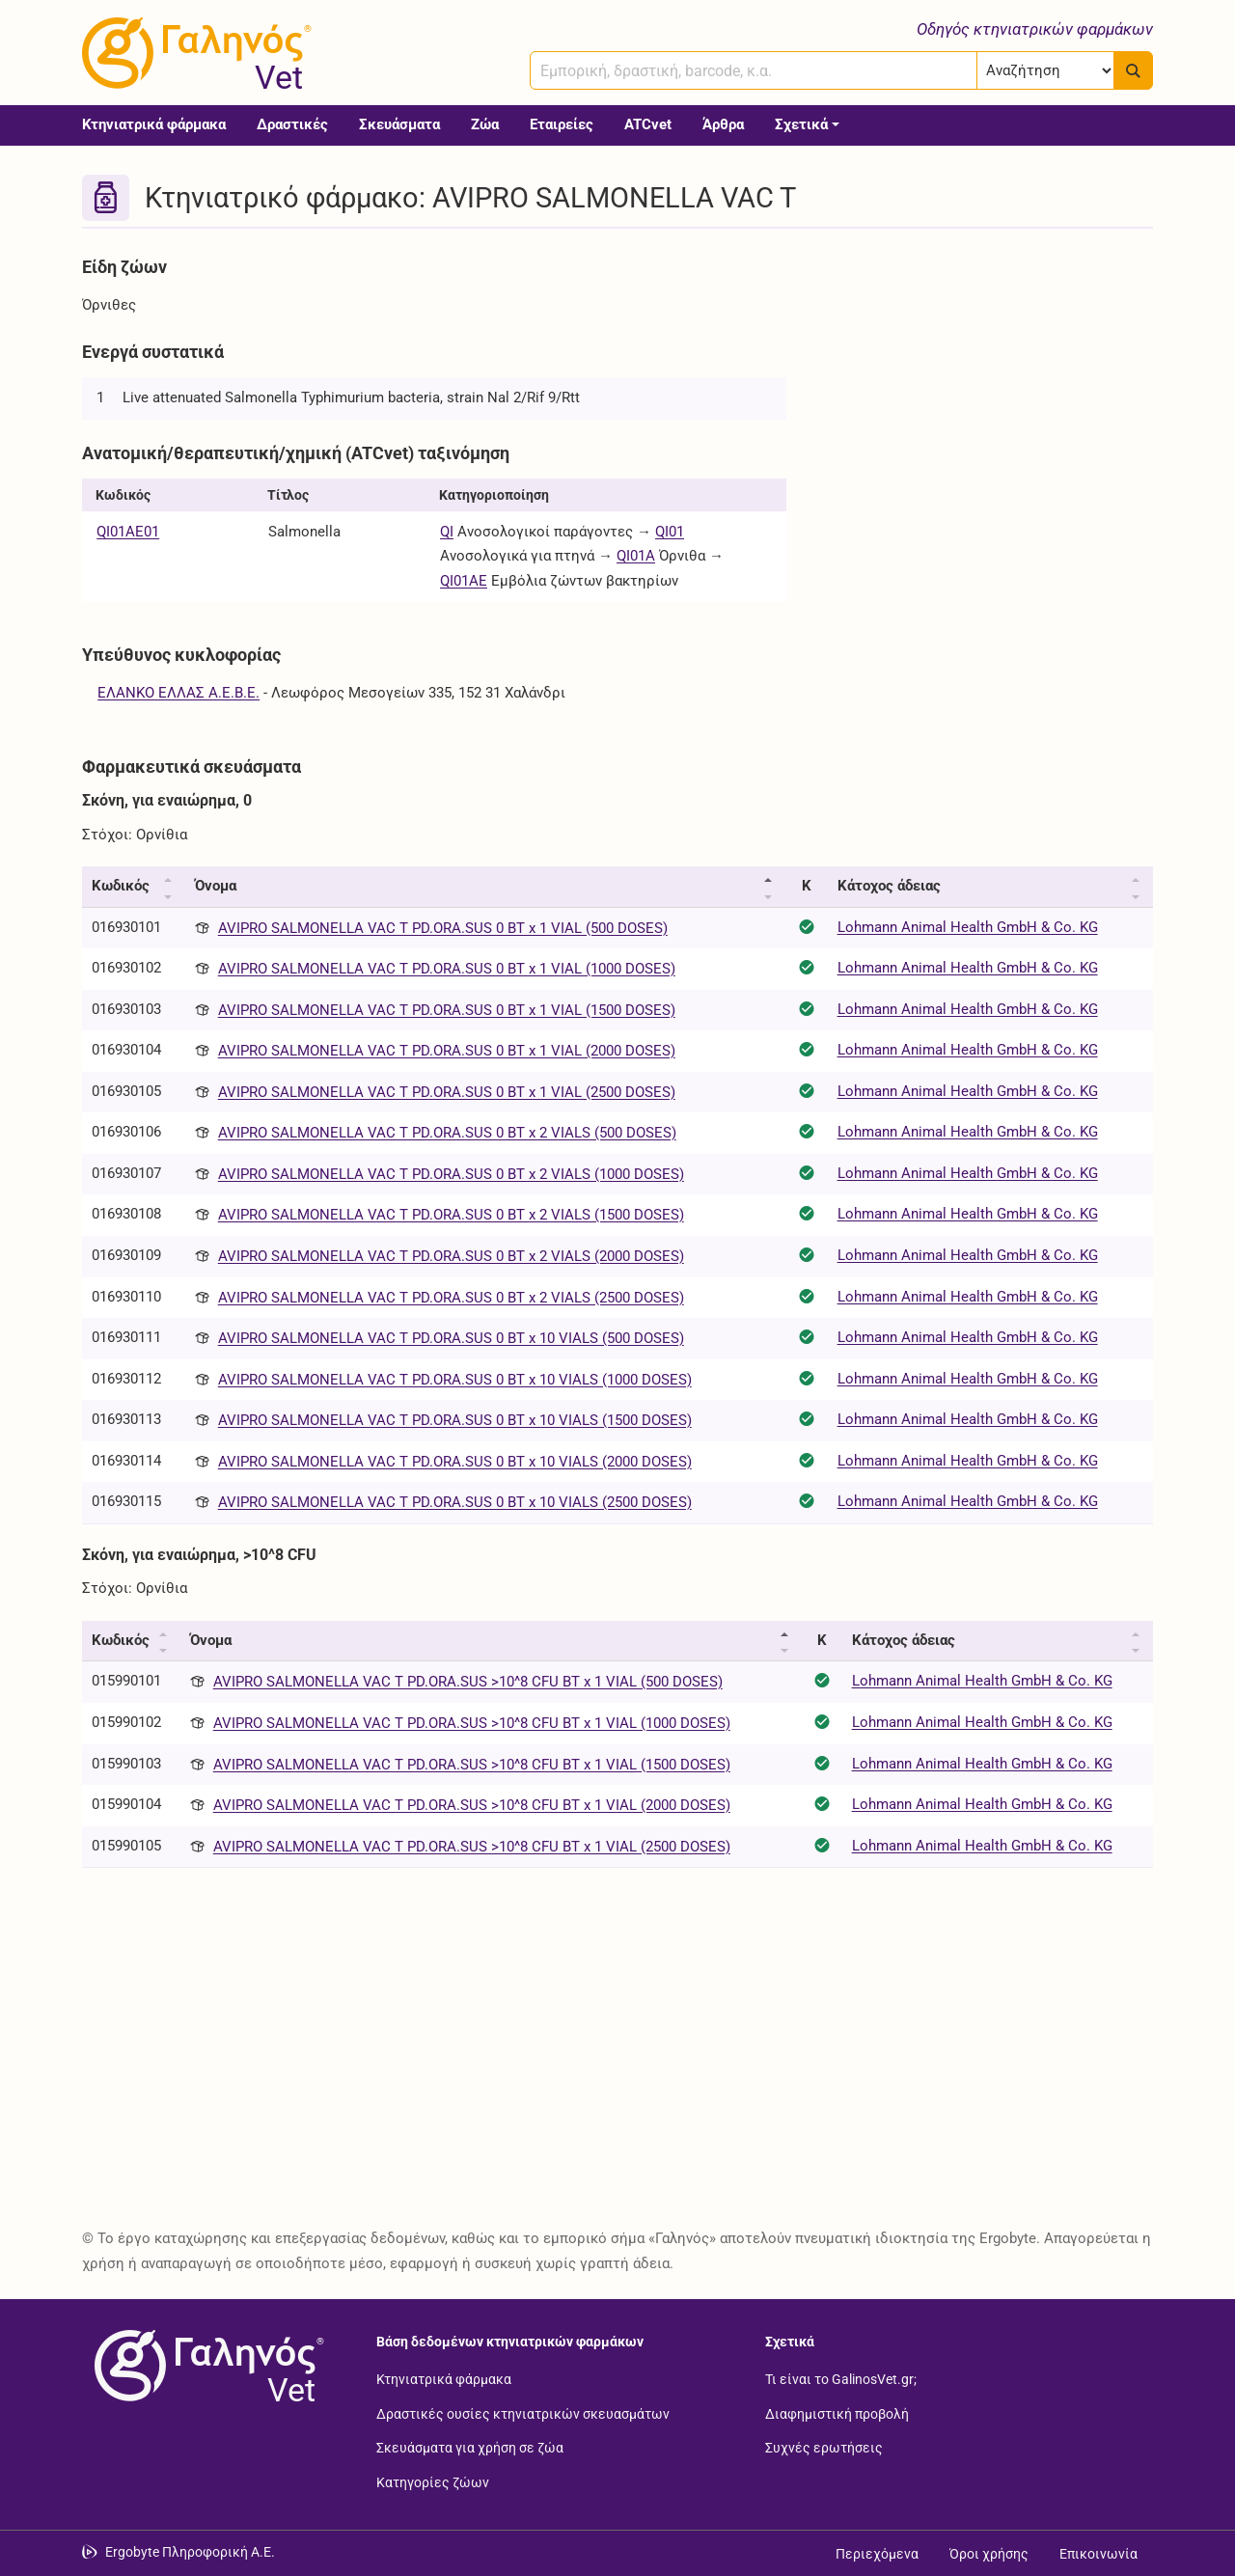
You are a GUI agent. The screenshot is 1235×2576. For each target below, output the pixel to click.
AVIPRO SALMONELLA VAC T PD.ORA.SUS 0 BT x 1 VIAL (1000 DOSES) (446, 968)
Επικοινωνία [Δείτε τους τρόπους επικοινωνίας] (1098, 2554)
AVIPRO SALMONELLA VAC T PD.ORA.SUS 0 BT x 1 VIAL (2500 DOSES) (446, 1092)
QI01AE (463, 580)
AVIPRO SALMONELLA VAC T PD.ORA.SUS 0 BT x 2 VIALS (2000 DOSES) (451, 1256)
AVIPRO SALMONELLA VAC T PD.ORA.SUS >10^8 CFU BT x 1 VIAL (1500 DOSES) (471, 1764)
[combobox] (753, 70)
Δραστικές (292, 124)
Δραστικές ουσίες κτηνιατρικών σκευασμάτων (523, 2413)
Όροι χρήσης (989, 2554)
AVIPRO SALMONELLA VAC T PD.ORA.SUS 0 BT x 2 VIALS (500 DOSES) (447, 1132)
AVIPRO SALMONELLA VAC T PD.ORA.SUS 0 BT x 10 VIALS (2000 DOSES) (455, 1461)
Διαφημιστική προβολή (837, 2413)
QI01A (636, 555)
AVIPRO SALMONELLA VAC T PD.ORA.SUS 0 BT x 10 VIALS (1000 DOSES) (455, 1379)
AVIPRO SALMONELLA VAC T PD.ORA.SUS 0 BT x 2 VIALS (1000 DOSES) (451, 1174)
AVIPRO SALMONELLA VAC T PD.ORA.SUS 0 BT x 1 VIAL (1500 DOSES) (446, 1010)
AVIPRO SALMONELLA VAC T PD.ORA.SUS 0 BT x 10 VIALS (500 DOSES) (451, 1338)
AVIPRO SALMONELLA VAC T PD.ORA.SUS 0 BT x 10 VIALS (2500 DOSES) (455, 1502)
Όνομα (215, 885)
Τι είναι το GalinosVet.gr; (841, 2379)
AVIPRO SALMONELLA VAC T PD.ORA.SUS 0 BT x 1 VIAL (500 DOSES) (443, 928)
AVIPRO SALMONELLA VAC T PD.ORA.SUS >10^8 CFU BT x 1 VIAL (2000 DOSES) (471, 1805)
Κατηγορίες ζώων (432, 2481)
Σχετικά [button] (801, 124)
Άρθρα (723, 124)
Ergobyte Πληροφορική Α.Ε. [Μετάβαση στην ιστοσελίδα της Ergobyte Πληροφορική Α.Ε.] (190, 2552)
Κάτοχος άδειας (889, 885)
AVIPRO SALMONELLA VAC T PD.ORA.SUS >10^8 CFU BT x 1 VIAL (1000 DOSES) (471, 1723)
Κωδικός (121, 885)
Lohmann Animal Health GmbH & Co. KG (967, 927)
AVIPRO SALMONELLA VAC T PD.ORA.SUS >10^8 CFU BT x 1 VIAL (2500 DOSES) (471, 1846)
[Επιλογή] (1045, 70)
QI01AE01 (127, 531)
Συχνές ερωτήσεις (824, 2447)
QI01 (669, 531)
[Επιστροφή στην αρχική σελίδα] (205, 2365)
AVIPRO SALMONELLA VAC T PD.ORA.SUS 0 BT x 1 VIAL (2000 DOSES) (446, 1050)
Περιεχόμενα (877, 2554)
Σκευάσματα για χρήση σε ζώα (469, 2447)
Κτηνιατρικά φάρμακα (154, 124)
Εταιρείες (561, 124)
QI (446, 531)
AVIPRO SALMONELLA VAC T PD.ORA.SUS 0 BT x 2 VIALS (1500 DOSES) (451, 1214)
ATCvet (648, 124)
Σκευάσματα (399, 124)
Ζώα (485, 124)
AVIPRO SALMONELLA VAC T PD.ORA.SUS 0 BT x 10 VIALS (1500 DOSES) (455, 1420)
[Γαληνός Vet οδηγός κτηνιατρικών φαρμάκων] (193, 53)
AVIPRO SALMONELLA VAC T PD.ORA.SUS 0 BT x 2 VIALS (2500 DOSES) (451, 1297)
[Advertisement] (984, 384)
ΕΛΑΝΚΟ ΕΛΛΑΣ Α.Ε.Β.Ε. (178, 692)
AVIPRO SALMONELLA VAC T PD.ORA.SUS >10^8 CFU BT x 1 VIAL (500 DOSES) (468, 1681)
